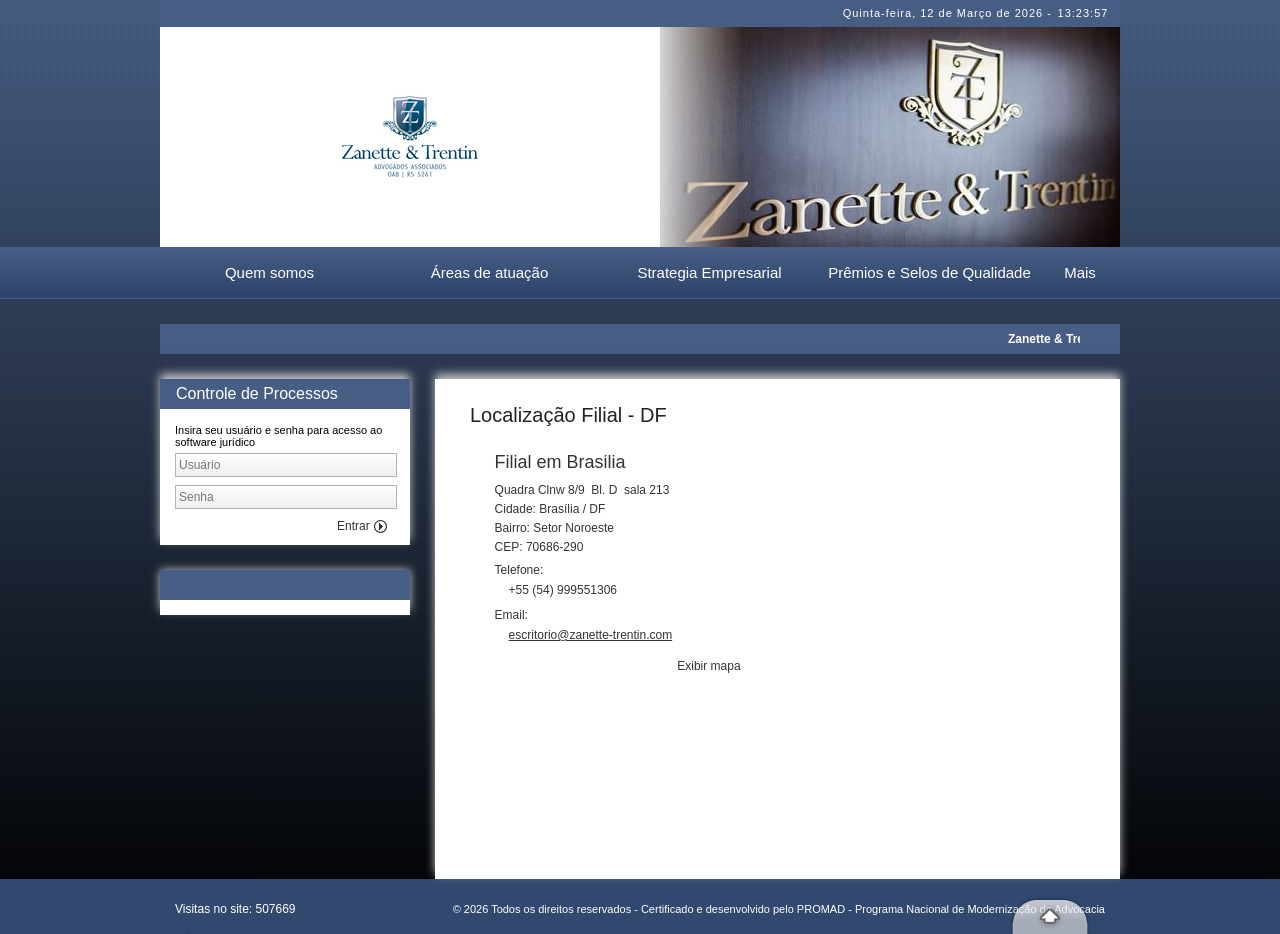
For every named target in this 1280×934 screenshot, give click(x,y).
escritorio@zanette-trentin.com (591, 635)
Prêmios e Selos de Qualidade (929, 272)
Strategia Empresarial (709, 272)
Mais (1080, 272)
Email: (513, 615)
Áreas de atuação (490, 272)
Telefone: (521, 570)
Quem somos (269, 272)
